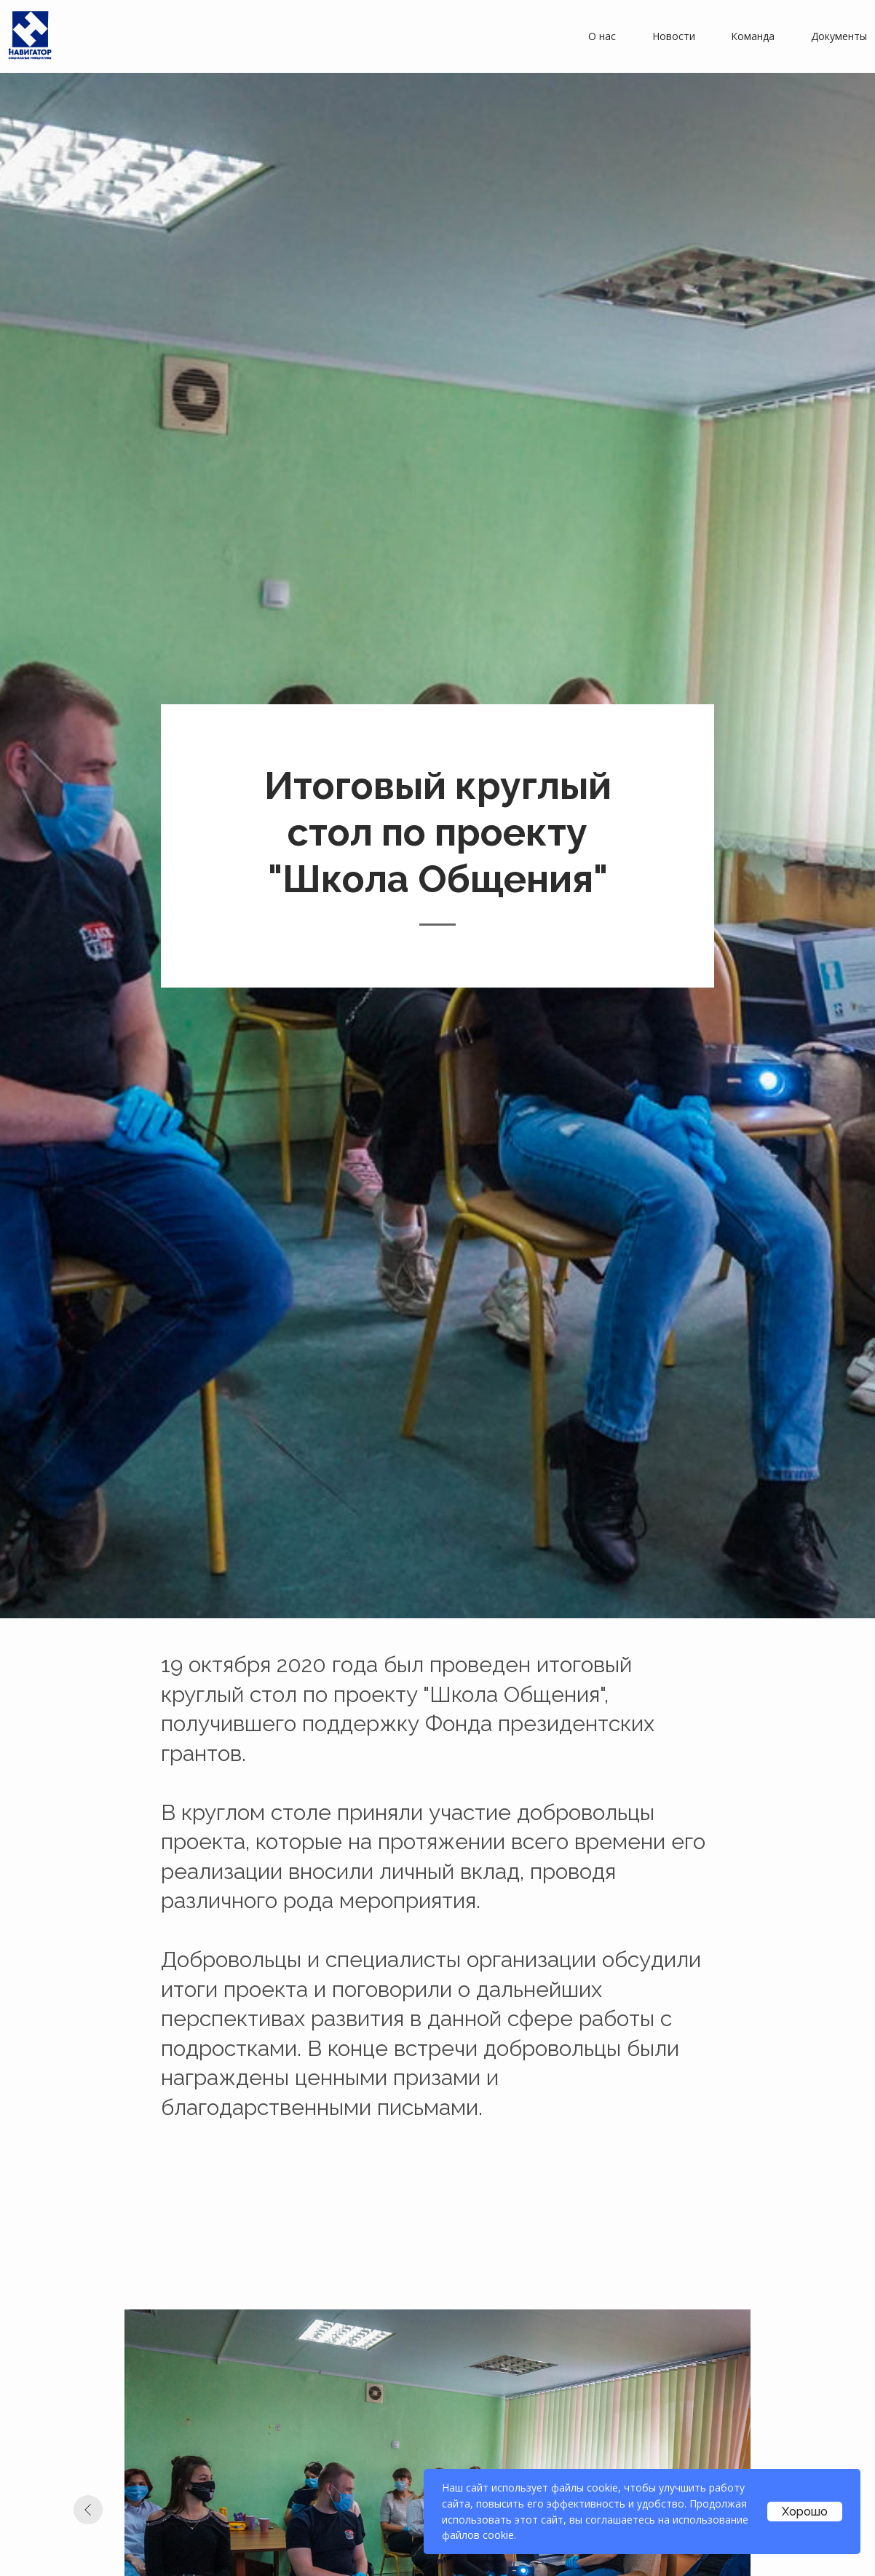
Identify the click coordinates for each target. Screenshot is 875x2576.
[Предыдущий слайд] (88, 2509)
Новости (673, 36)
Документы (839, 36)
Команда (753, 36)
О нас (602, 36)
